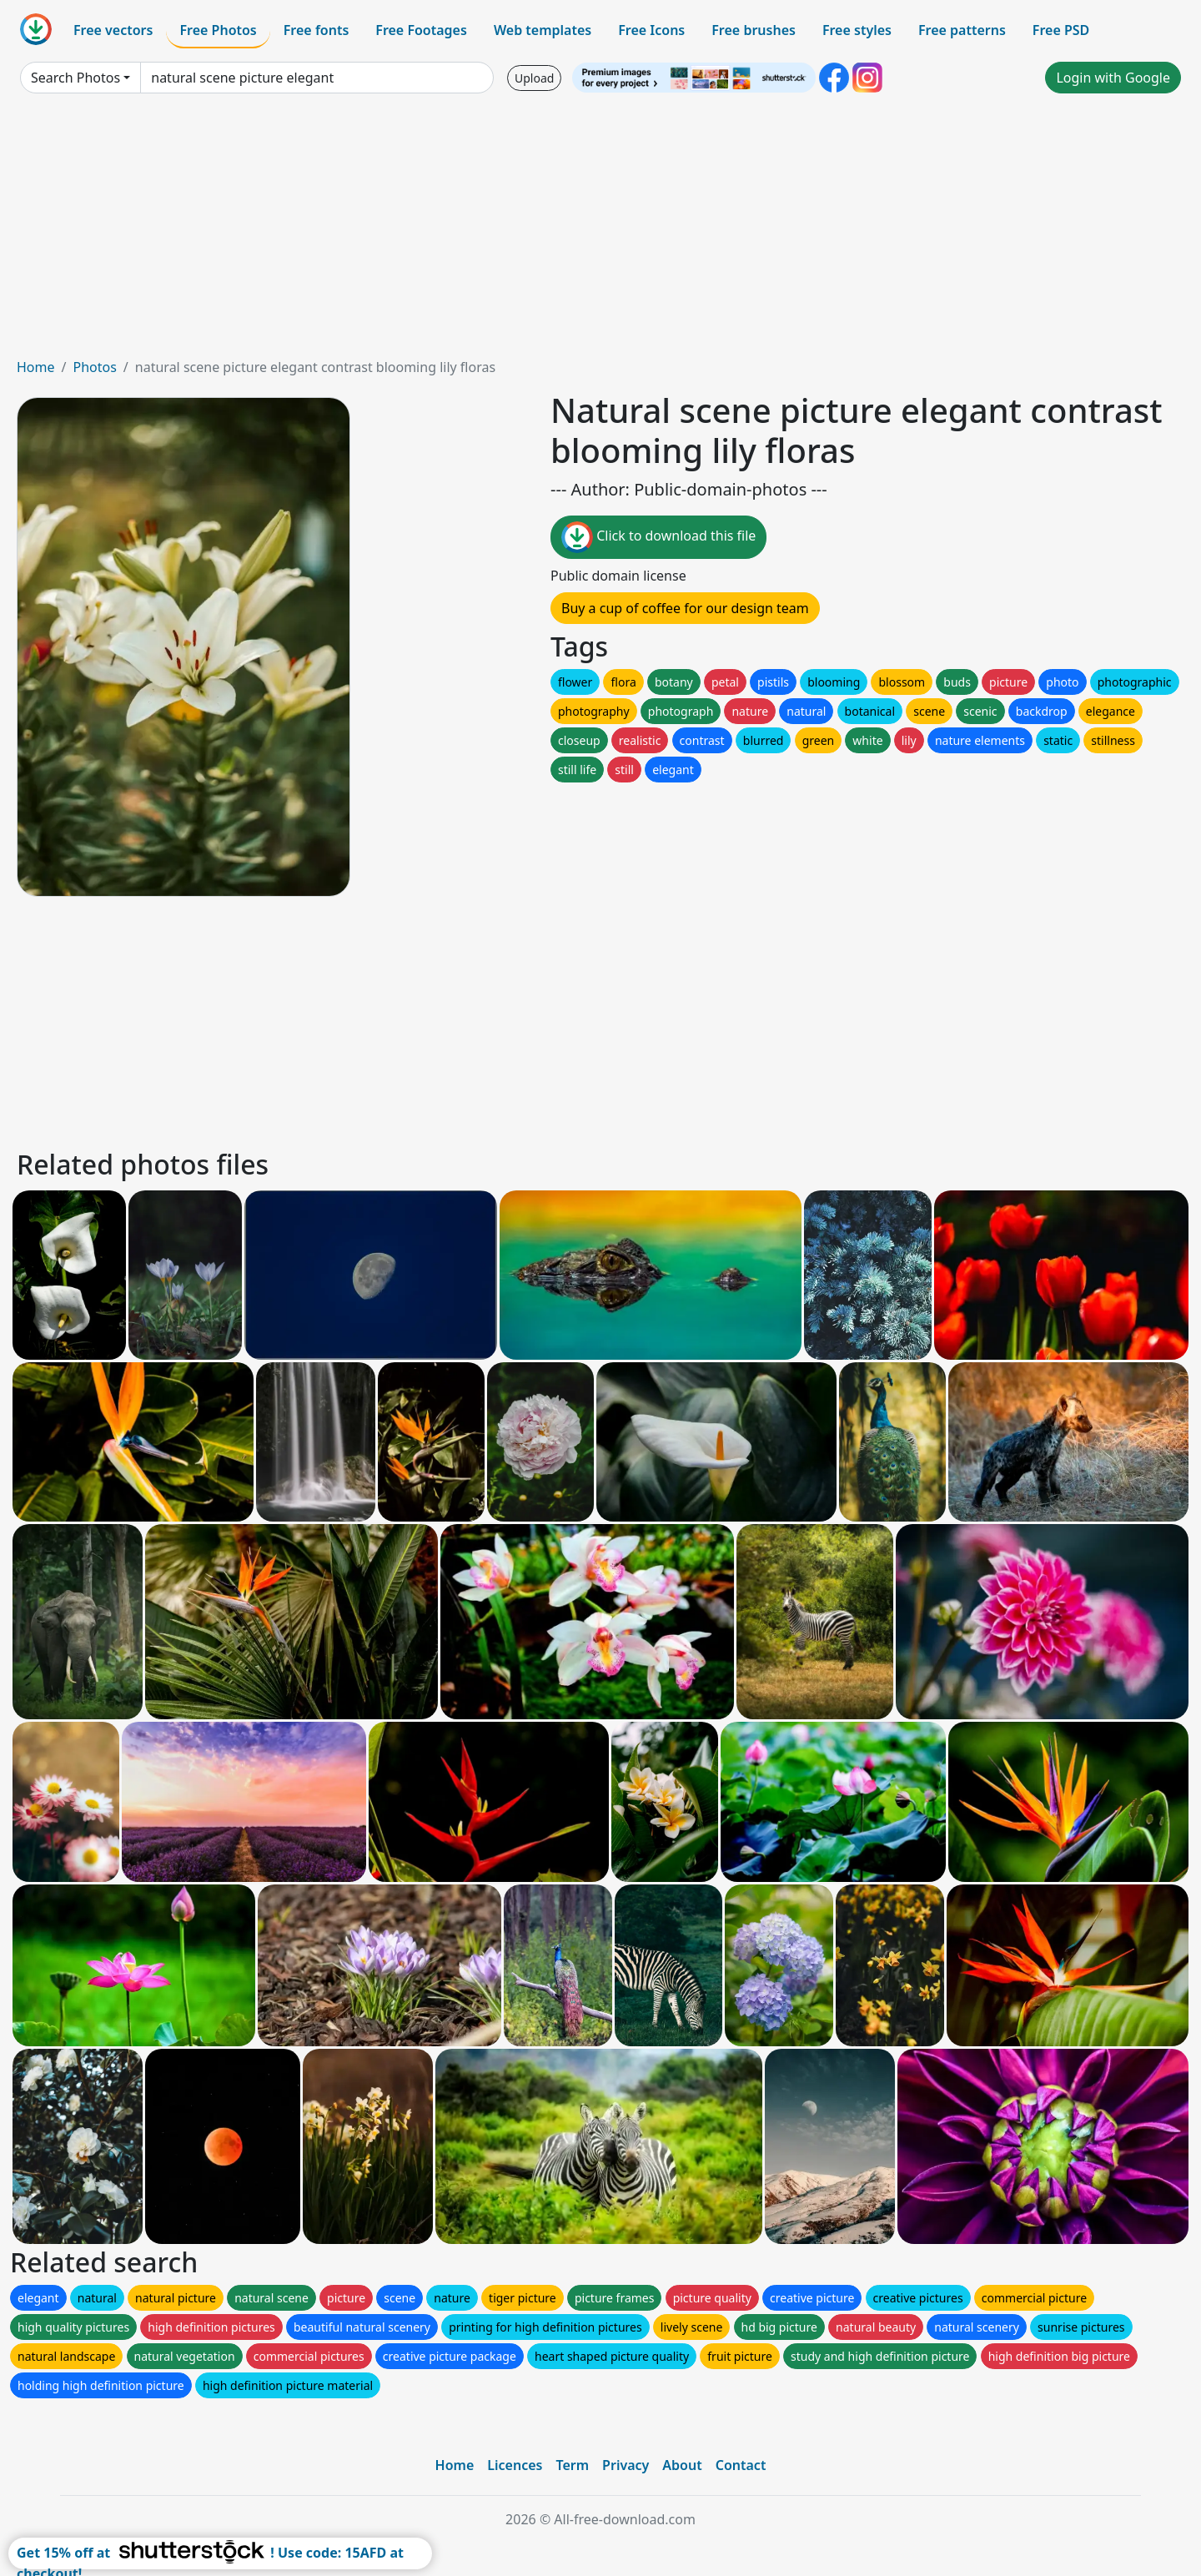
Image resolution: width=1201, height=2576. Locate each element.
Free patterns (962, 30)
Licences (514, 2465)
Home (36, 367)
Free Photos (217, 30)
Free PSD (1061, 30)
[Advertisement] (600, 232)
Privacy (625, 2465)
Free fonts (316, 30)
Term (572, 2465)
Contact (741, 2465)
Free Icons (651, 30)
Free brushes (753, 30)
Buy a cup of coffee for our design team (685, 608)
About (681, 2465)
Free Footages (421, 30)
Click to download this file (658, 537)
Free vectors (113, 30)
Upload (534, 78)
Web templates (542, 30)
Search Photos (75, 77)
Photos (94, 367)
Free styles (857, 30)
